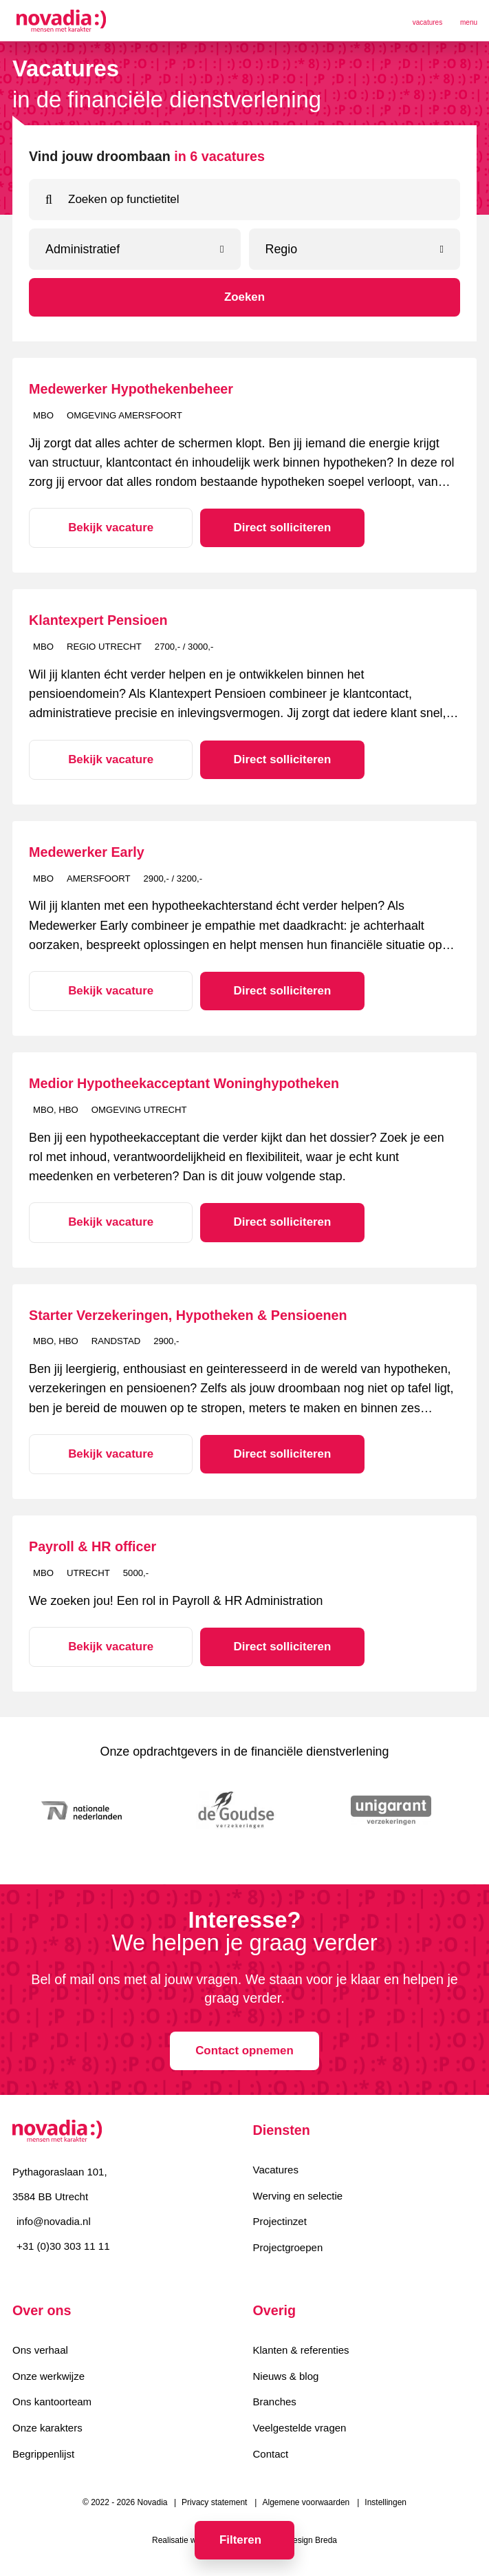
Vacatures (275, 2170)
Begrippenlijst (43, 2455)
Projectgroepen (288, 2249)
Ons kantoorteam (51, 2403)
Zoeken (244, 297)
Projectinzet (280, 2222)
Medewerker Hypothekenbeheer (131, 388)
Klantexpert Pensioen (98, 620)
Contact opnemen (244, 2050)
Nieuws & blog (286, 2377)
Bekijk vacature (107, 527)
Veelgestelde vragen (300, 2429)
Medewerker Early (86, 852)
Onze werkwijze (48, 2377)
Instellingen (385, 2504)
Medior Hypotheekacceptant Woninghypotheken (184, 1083)
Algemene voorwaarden (305, 2504)
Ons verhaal (40, 2350)
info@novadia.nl (54, 2222)
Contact (271, 2455)
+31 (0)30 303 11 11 (63, 2247)
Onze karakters (47, 2429)
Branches (274, 2403)
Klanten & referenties (301, 2350)
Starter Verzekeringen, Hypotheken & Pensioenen (188, 1315)
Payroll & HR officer (92, 1546)
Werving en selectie (298, 2196)
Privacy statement (214, 2504)
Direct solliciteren (271, 527)
